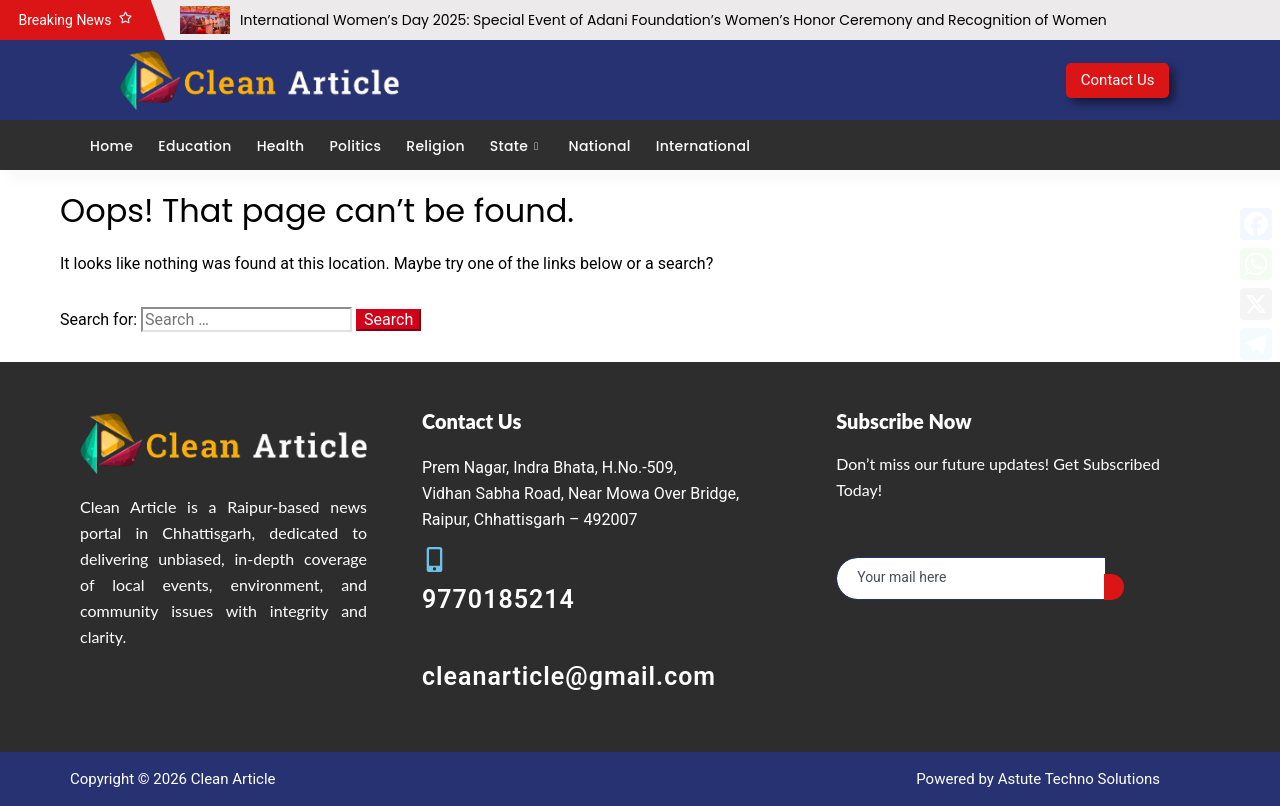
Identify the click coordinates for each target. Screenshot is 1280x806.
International (703, 146)
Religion (435, 146)
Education (194, 146)
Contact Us (1118, 80)
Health (281, 146)
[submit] (1114, 587)
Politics (355, 146)
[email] (971, 578)
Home (111, 146)
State (517, 146)
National (600, 146)
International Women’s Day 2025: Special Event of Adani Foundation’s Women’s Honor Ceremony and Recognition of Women (673, 20)
